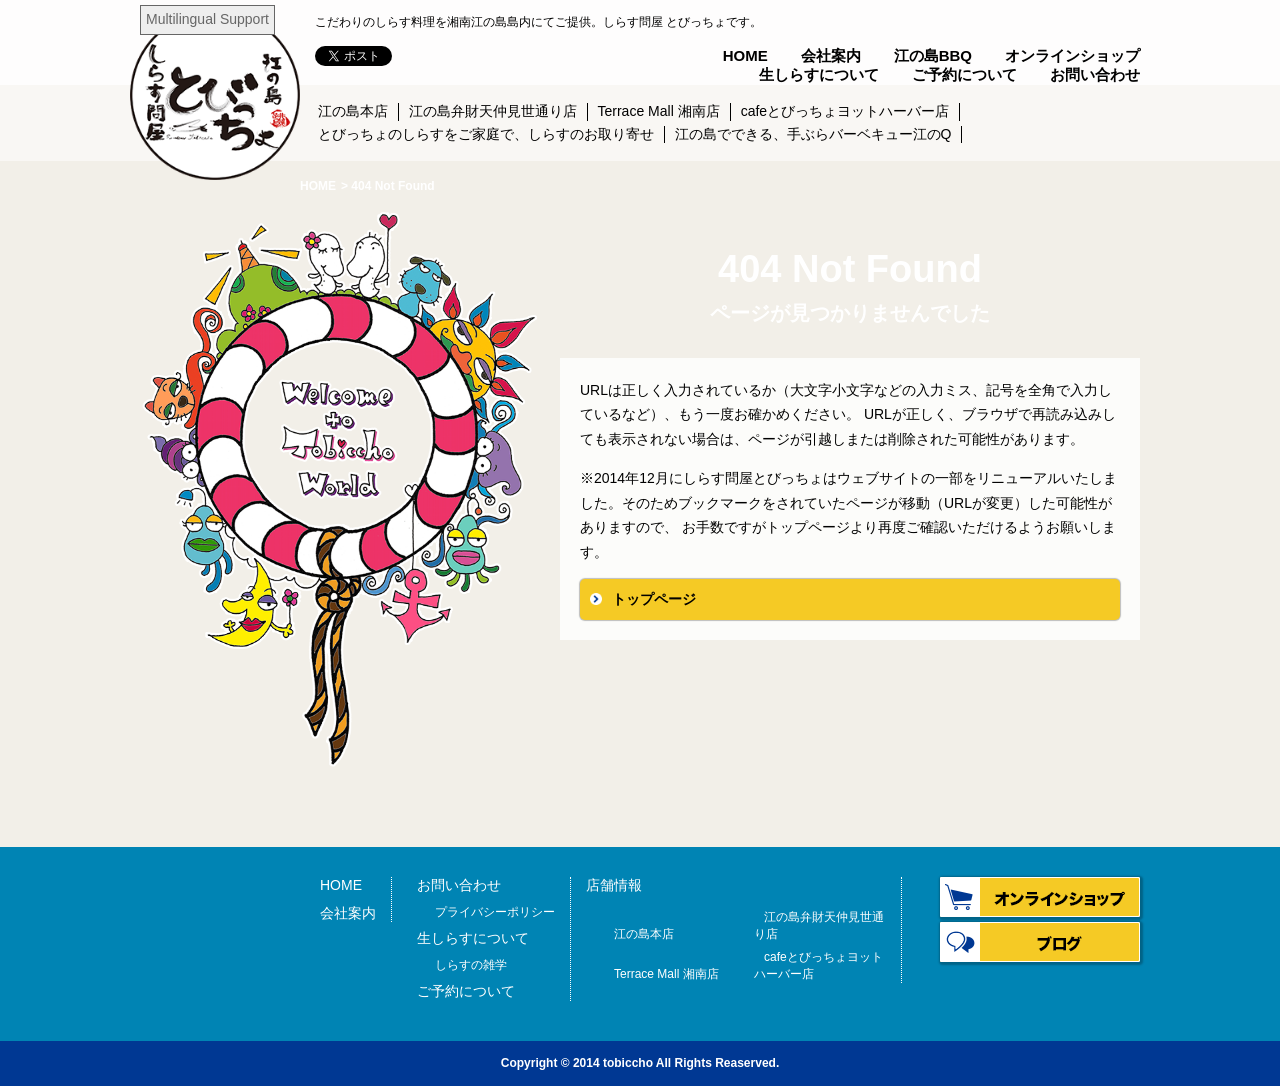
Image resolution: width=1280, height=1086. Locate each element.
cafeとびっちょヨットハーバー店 (845, 111)
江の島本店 (353, 111)
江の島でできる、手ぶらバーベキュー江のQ (813, 134)
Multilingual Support (207, 19)
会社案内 (831, 55)
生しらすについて (819, 74)
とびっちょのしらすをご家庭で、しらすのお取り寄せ (486, 134)
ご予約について (964, 74)
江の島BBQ (933, 55)
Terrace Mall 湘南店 (659, 111)
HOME (745, 55)
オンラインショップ (1072, 55)
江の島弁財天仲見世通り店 (493, 111)
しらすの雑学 (471, 965)
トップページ (654, 599)
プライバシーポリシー (495, 912)
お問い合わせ (1095, 74)
